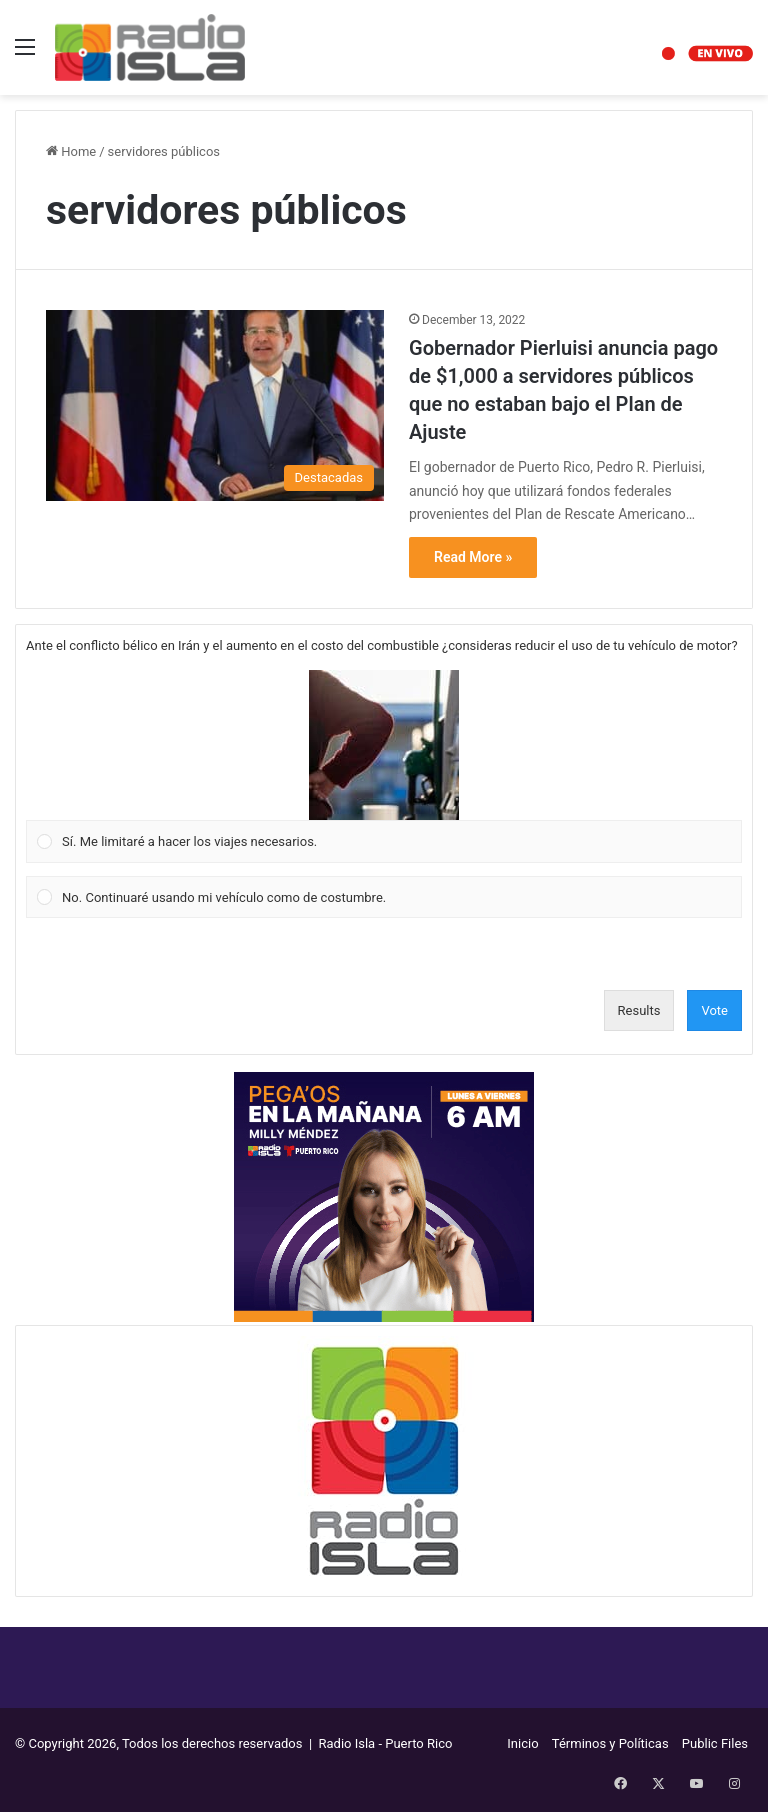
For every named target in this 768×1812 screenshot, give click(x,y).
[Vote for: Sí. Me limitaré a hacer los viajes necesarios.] (384, 767)
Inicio (522, 1743)
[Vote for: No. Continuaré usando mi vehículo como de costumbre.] (384, 897)
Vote (714, 1010)
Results (639, 1010)
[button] (384, 745)
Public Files (715, 1743)
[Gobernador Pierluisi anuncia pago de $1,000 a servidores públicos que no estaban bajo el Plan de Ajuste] (215, 405)
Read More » (473, 557)
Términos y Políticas (610, 1743)
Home (71, 151)
